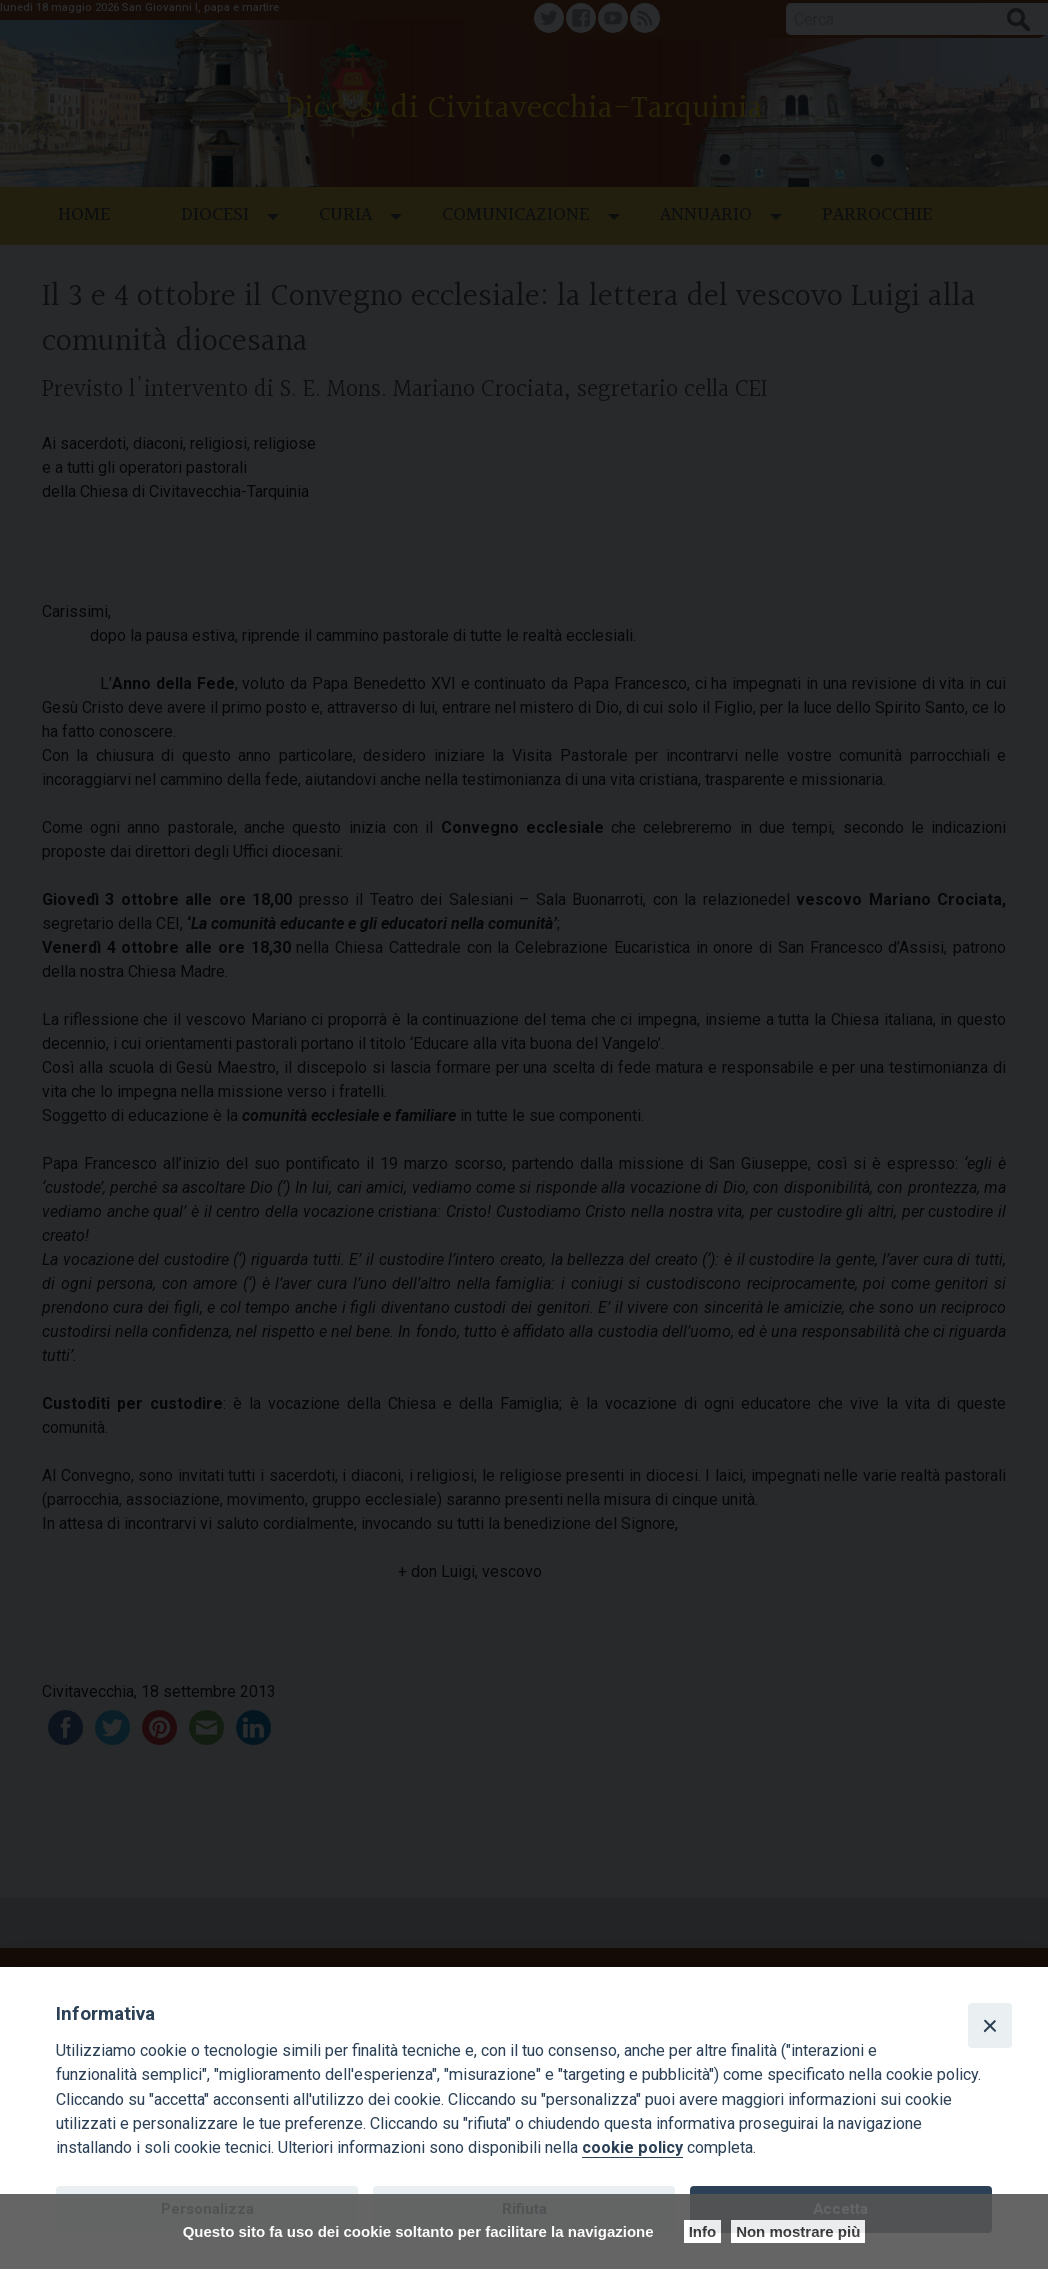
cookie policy (632, 2147)
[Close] (990, 2025)
